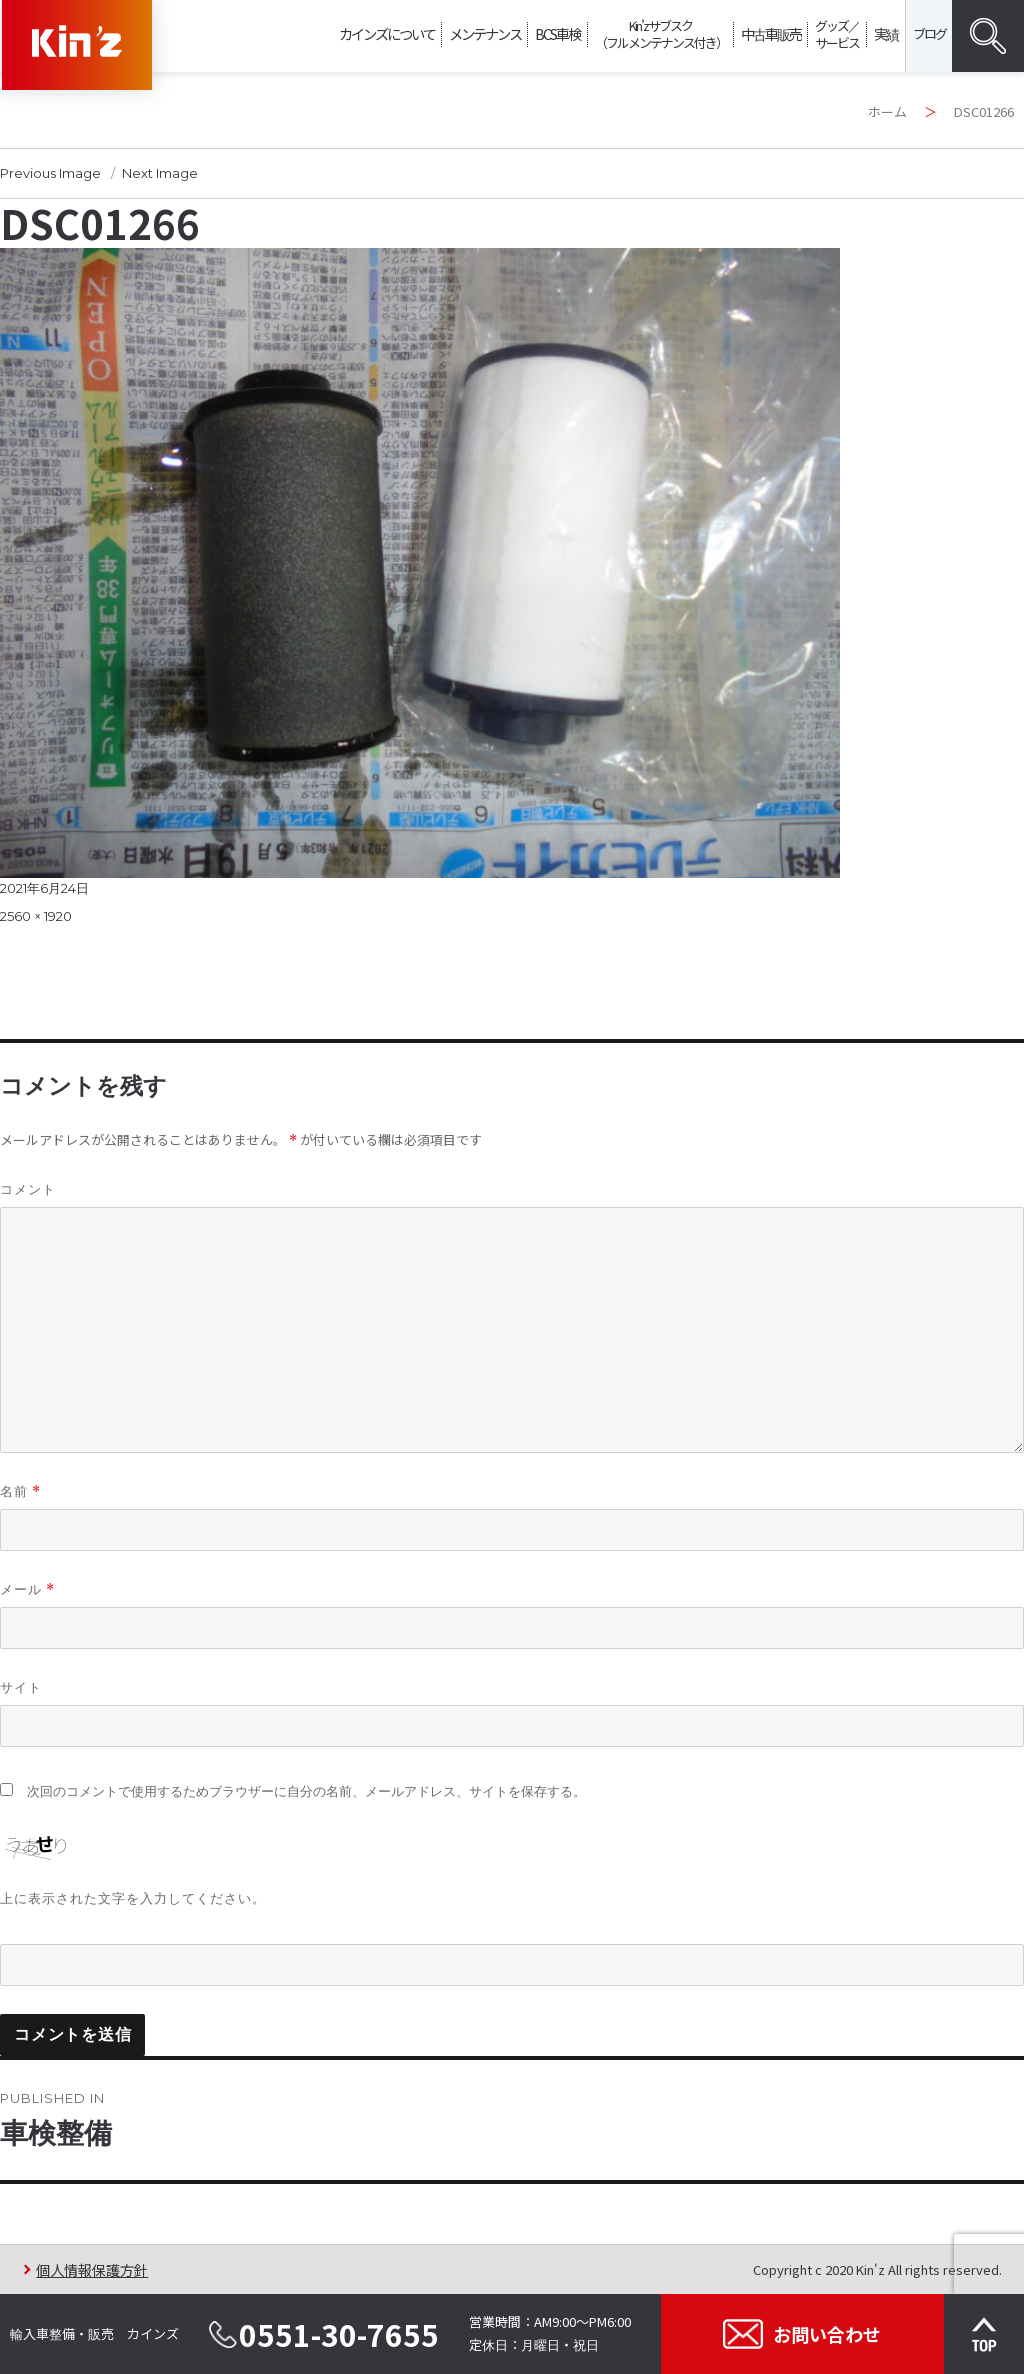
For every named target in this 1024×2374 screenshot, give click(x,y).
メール (27, 1589)
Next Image (160, 173)
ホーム (887, 111)
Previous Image (50, 173)
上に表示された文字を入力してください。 (133, 1898)
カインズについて (387, 33)
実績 (886, 33)
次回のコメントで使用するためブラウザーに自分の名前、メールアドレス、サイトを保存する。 (306, 1791)
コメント (28, 1189)
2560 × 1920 (36, 916)
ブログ (929, 33)
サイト (21, 1687)
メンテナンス (485, 33)
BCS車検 (557, 33)
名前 (20, 1491)
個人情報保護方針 (92, 2269)
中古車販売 (771, 33)
